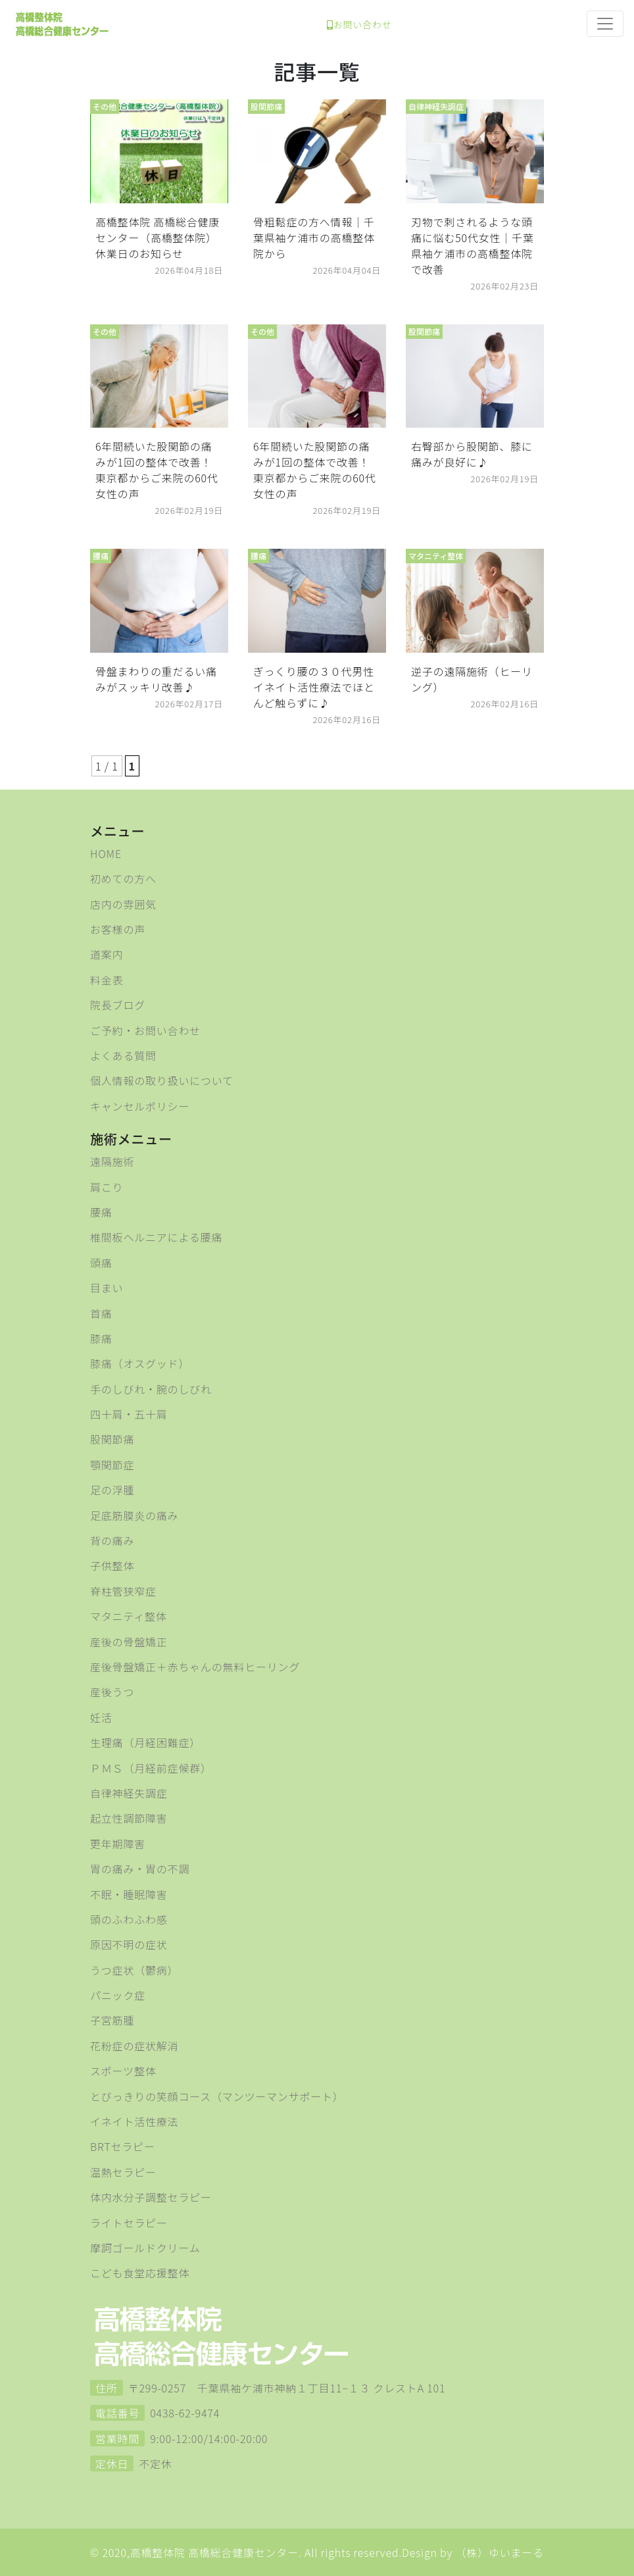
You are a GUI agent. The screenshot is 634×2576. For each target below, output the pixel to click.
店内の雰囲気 (123, 904)
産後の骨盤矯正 (129, 1642)
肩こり (106, 1187)
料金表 (106, 980)
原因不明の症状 (129, 1944)
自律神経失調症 (129, 1793)
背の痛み (112, 1540)
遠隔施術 (112, 1161)
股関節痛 (112, 1439)
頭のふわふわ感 (129, 1919)
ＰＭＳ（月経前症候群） (151, 1768)
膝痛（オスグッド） (139, 1363)
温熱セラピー (123, 2172)
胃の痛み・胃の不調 (139, 1869)
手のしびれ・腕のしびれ (151, 1389)
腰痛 (101, 1212)
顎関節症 (112, 1465)
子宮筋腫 (112, 2020)
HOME (106, 853)
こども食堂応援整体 (139, 2273)
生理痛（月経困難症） (145, 1742)
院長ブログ (117, 1005)
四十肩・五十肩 (129, 1414)
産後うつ (112, 1692)
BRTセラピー (122, 2146)
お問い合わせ (359, 24)
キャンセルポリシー (139, 1106)
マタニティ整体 (128, 1616)
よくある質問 (123, 1055)
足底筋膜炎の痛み (134, 1515)
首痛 (101, 1313)
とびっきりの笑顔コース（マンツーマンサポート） (217, 2096)
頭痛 (101, 1263)
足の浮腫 (112, 1490)
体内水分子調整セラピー (151, 2197)
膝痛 (101, 1338)
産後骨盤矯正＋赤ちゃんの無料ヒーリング (195, 1667)
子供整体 (112, 1565)
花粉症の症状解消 (134, 2046)
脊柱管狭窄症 (123, 1591)
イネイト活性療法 (134, 2121)
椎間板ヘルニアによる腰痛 (156, 1237)
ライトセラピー (129, 2223)
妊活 (101, 1717)
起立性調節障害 (129, 1818)
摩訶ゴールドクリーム (145, 2248)
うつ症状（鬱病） (134, 1970)
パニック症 (117, 1995)
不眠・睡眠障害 (129, 1894)
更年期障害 (117, 1844)
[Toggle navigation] (605, 24)
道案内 (106, 954)
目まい (106, 1288)
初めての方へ (123, 878)
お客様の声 (117, 929)
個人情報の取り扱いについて (161, 1080)
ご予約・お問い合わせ (145, 1030)
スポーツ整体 (123, 2071)
